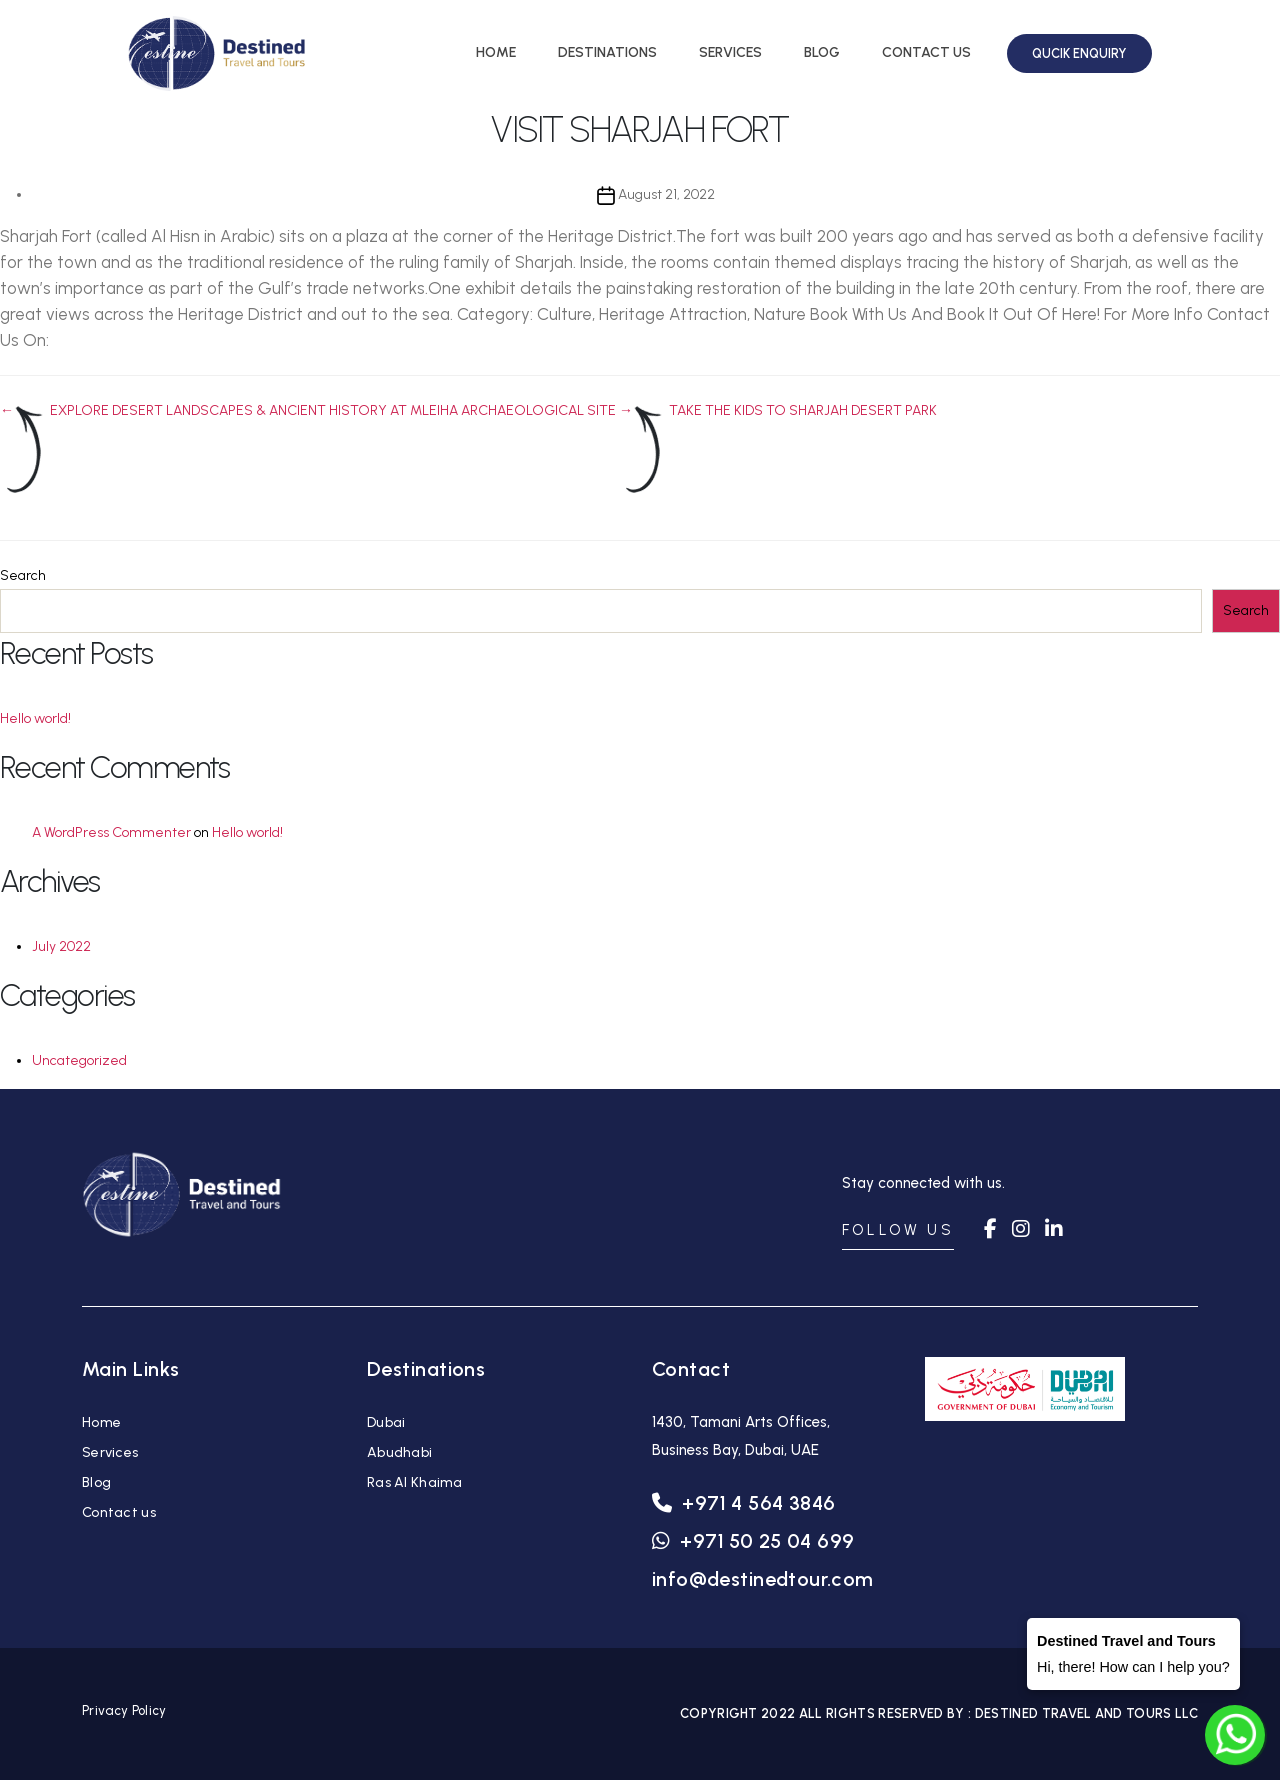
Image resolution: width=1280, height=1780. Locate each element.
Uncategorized (79, 1060)
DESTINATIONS (607, 52)
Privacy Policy (124, 1710)
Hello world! (35, 718)
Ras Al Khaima (415, 1482)
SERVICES (730, 52)
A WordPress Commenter (111, 832)
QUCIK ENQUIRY (1079, 53)
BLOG (822, 52)
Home (101, 1422)
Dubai (386, 1422)
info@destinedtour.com (763, 1579)
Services (110, 1452)
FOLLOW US (898, 1230)
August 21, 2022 (666, 194)
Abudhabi (399, 1452)
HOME (496, 52)
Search (23, 575)
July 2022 (61, 946)
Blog (96, 1482)
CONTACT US (926, 52)
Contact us (119, 1512)
